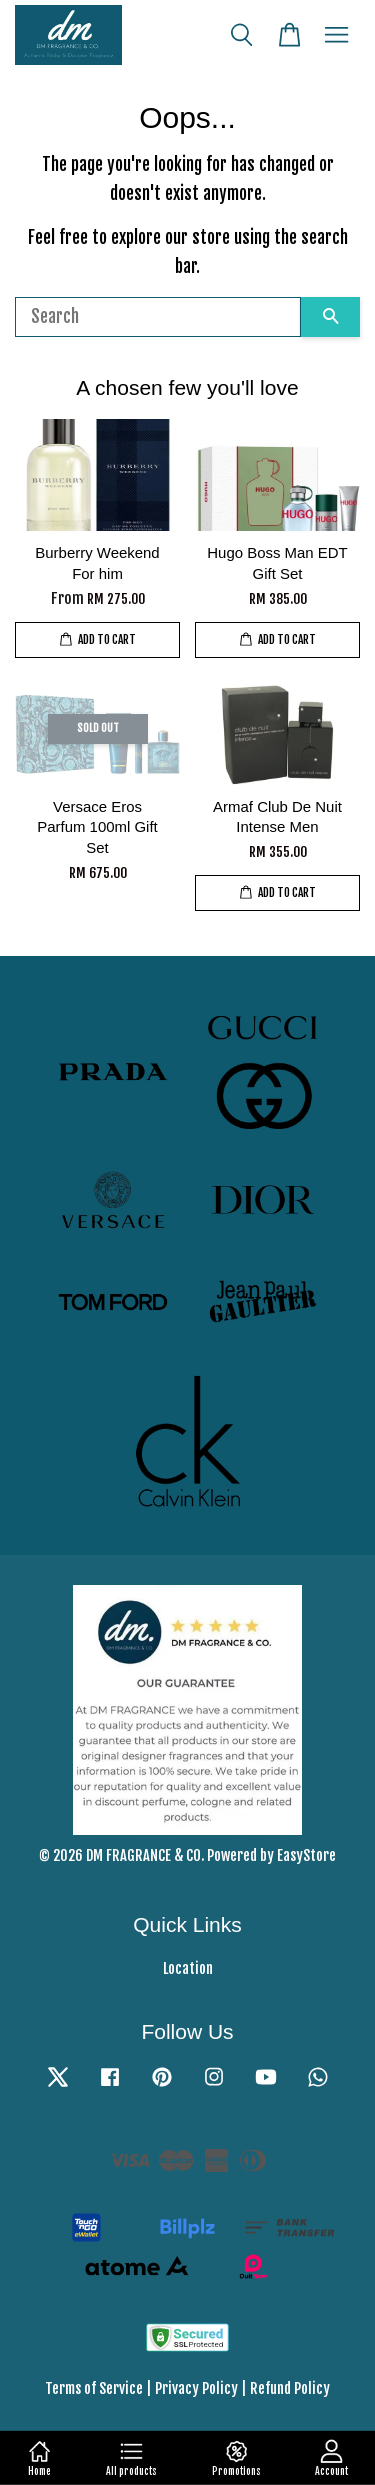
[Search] (158, 317)
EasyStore (306, 1855)
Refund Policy (290, 2388)
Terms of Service (94, 2388)
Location (188, 1968)
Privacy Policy (196, 2388)
